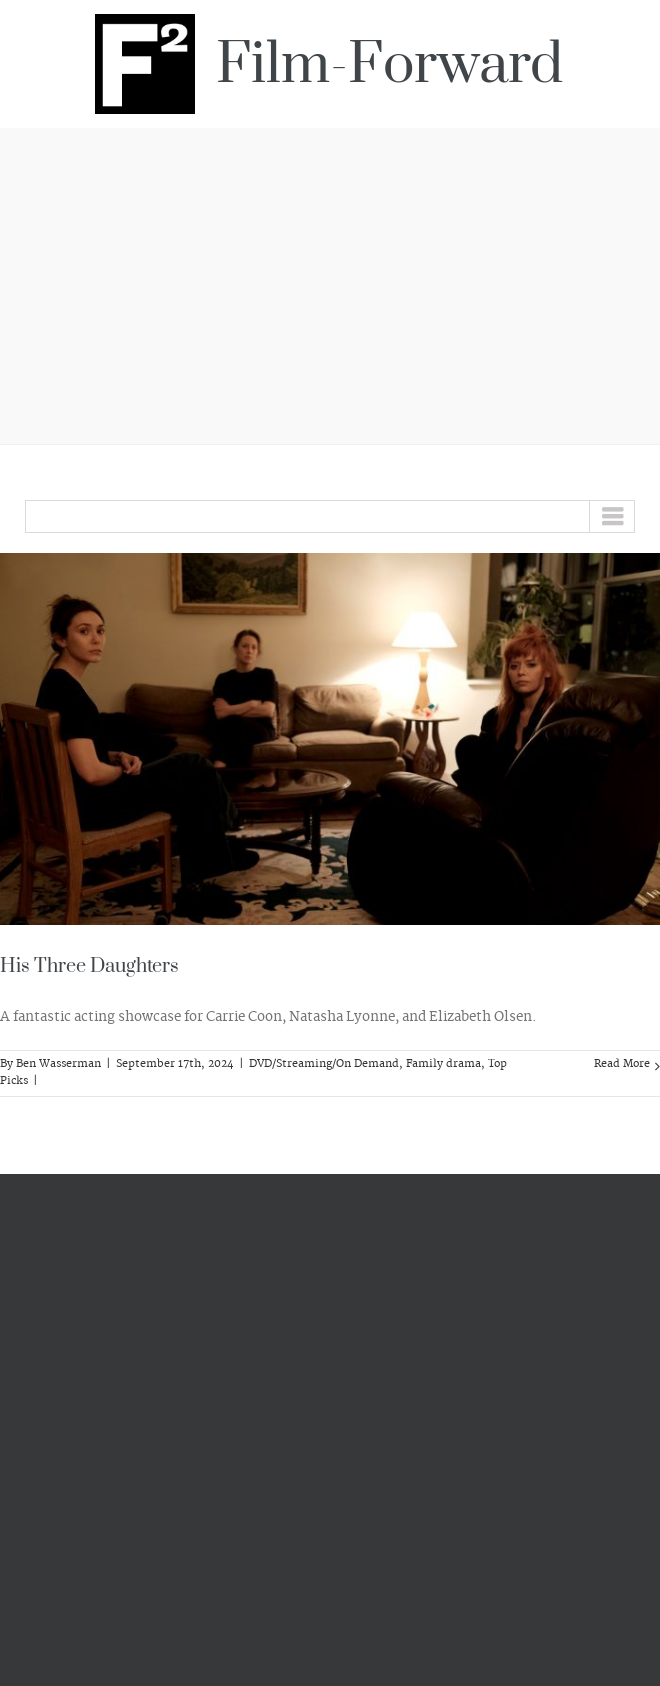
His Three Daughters (89, 966)
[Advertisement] (330, 283)
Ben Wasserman (58, 1064)
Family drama (443, 1064)
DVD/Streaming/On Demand (324, 1064)
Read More (622, 1064)
